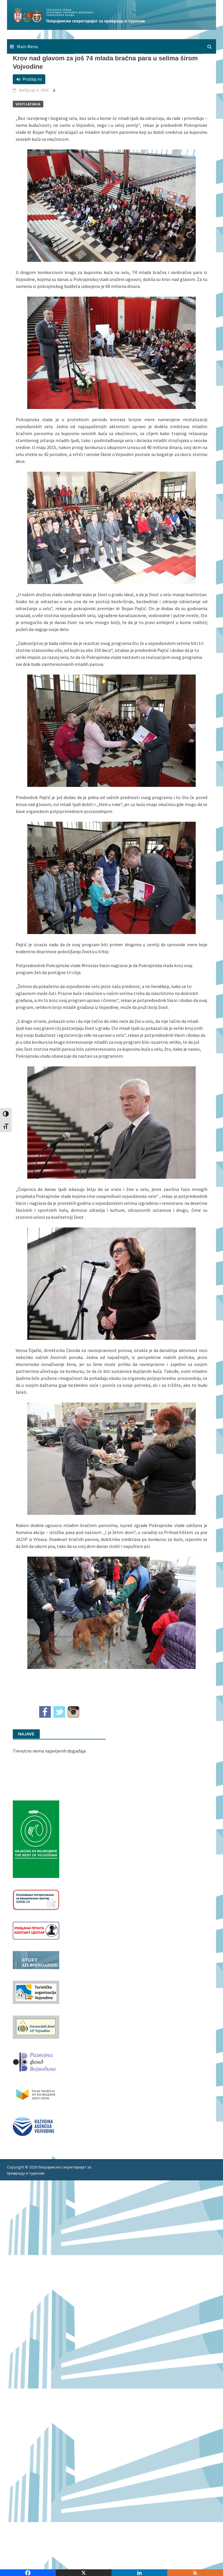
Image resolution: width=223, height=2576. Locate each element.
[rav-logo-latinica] (33, 2126)
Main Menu (27, 46)
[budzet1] (36, 1959)
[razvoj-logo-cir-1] (36, 2094)
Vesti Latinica (28, 104)
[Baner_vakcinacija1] (36, 1899)
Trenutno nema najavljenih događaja (49, 1751)
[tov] (36, 1992)
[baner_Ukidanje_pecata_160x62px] (36, 1930)
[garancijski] (36, 2026)
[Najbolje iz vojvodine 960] (36, 1838)
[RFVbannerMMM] (36, 2060)
